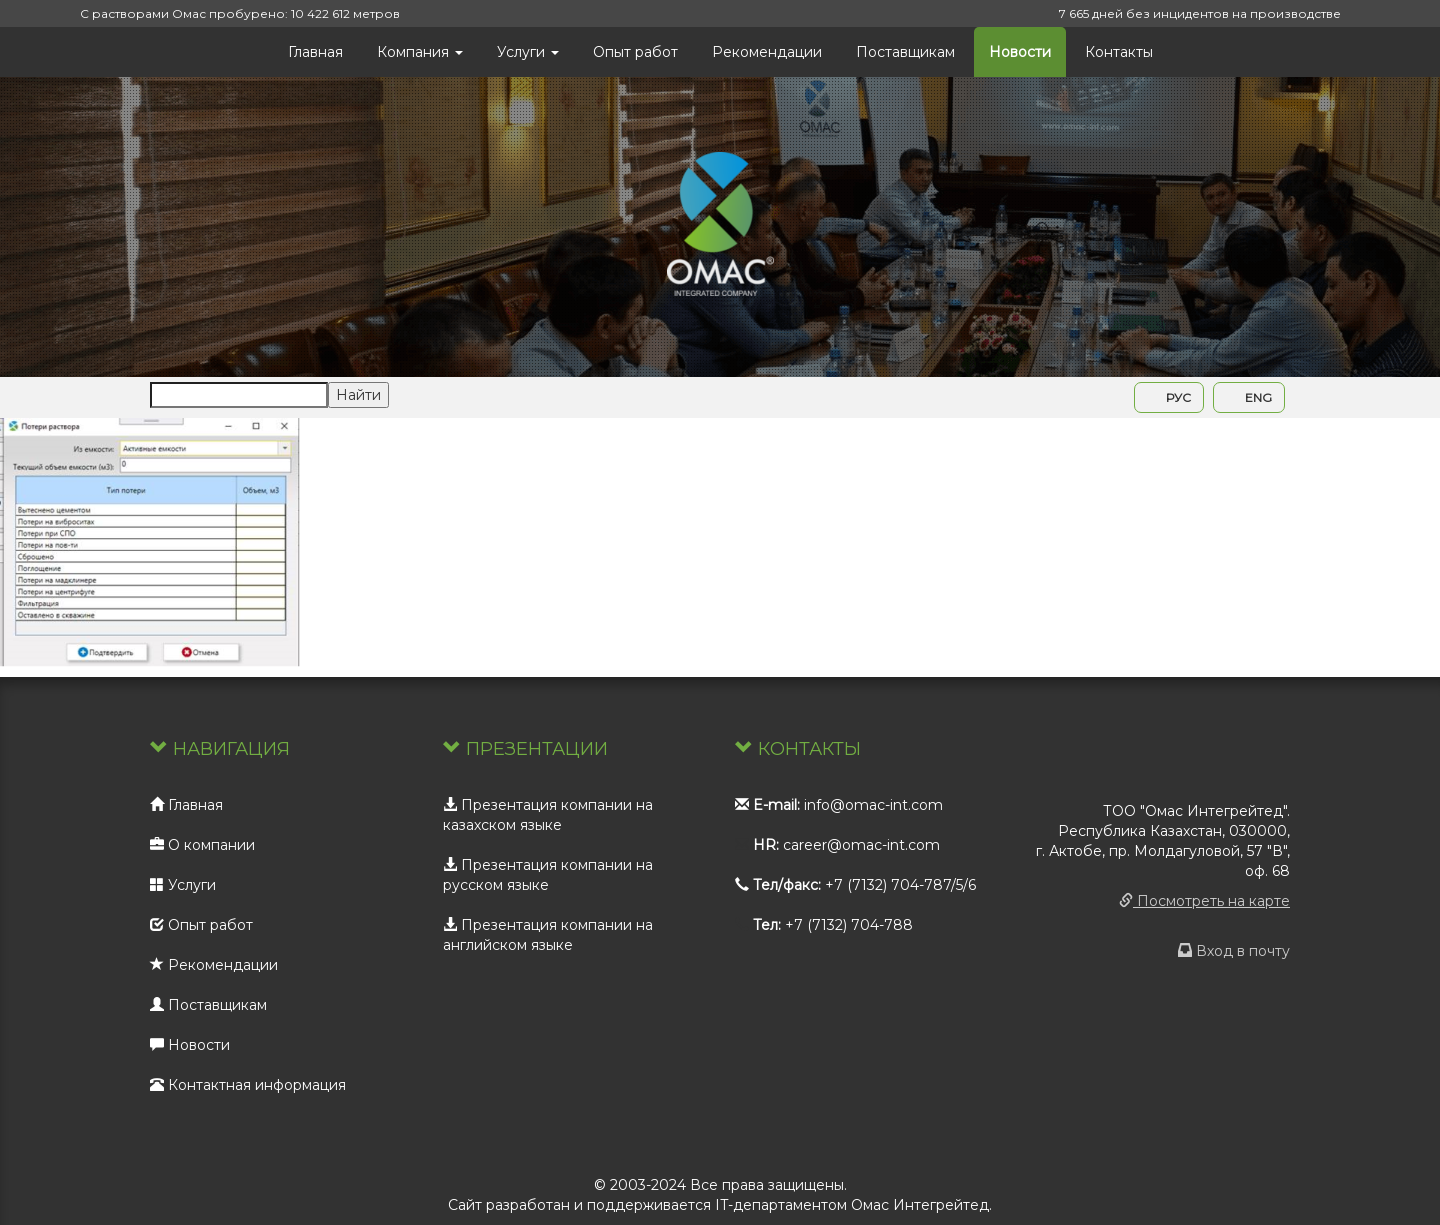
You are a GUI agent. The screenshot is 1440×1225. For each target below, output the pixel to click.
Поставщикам (905, 52)
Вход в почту (1234, 951)
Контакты (1119, 52)
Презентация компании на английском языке (548, 935)
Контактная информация (248, 1085)
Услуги (528, 52)
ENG (1249, 397)
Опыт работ (635, 52)
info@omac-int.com (873, 805)
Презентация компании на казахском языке (548, 815)
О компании (202, 845)
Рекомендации (767, 52)
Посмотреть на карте (1204, 901)
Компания (420, 52)
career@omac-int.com (861, 845)
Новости (1020, 52)
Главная (315, 52)
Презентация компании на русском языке (548, 875)
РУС (1169, 397)
